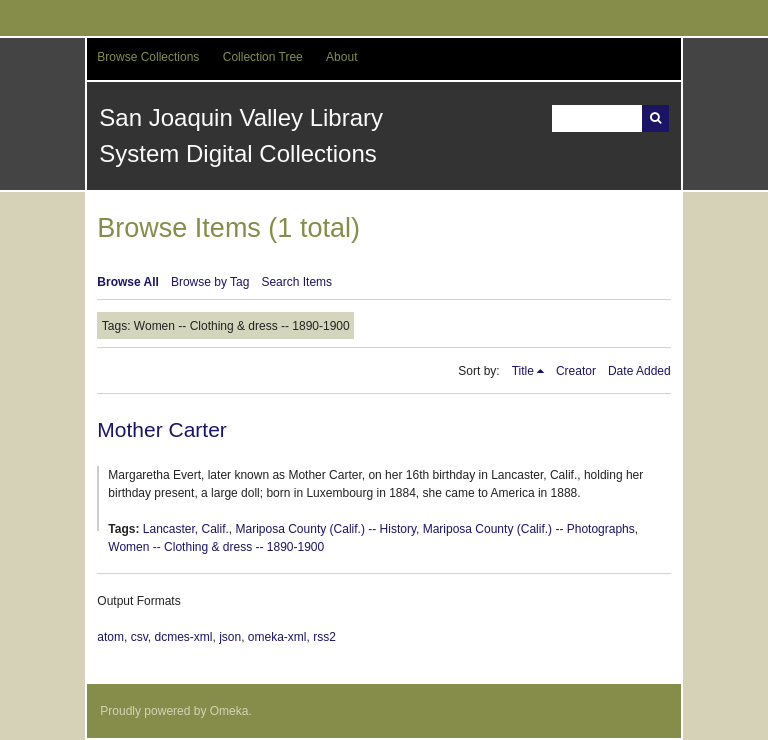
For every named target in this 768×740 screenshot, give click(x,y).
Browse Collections (148, 57)
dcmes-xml (183, 637)
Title (523, 371)
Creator (576, 371)
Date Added (639, 371)
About (341, 57)
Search (655, 118)
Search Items (296, 282)
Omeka (229, 711)
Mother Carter (162, 429)
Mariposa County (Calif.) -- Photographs (529, 529)
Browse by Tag (210, 282)
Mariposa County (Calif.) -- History (326, 529)
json (230, 637)
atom (110, 637)
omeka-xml (277, 637)
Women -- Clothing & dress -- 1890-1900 (216, 547)
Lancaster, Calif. (186, 529)
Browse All (128, 282)
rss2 (324, 637)
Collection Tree (263, 57)
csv (139, 637)
